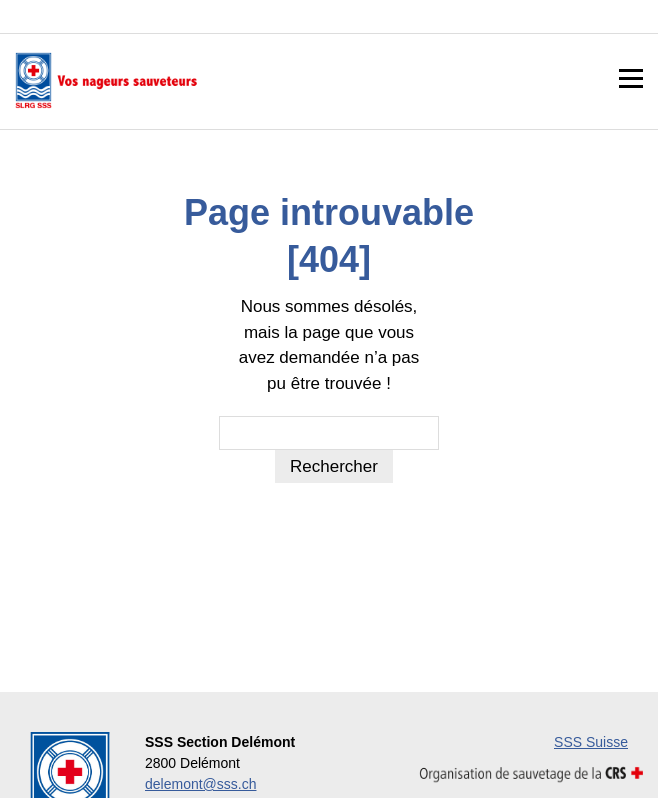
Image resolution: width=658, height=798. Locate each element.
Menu (630, 79)
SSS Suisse (591, 742)
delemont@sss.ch (200, 784)
